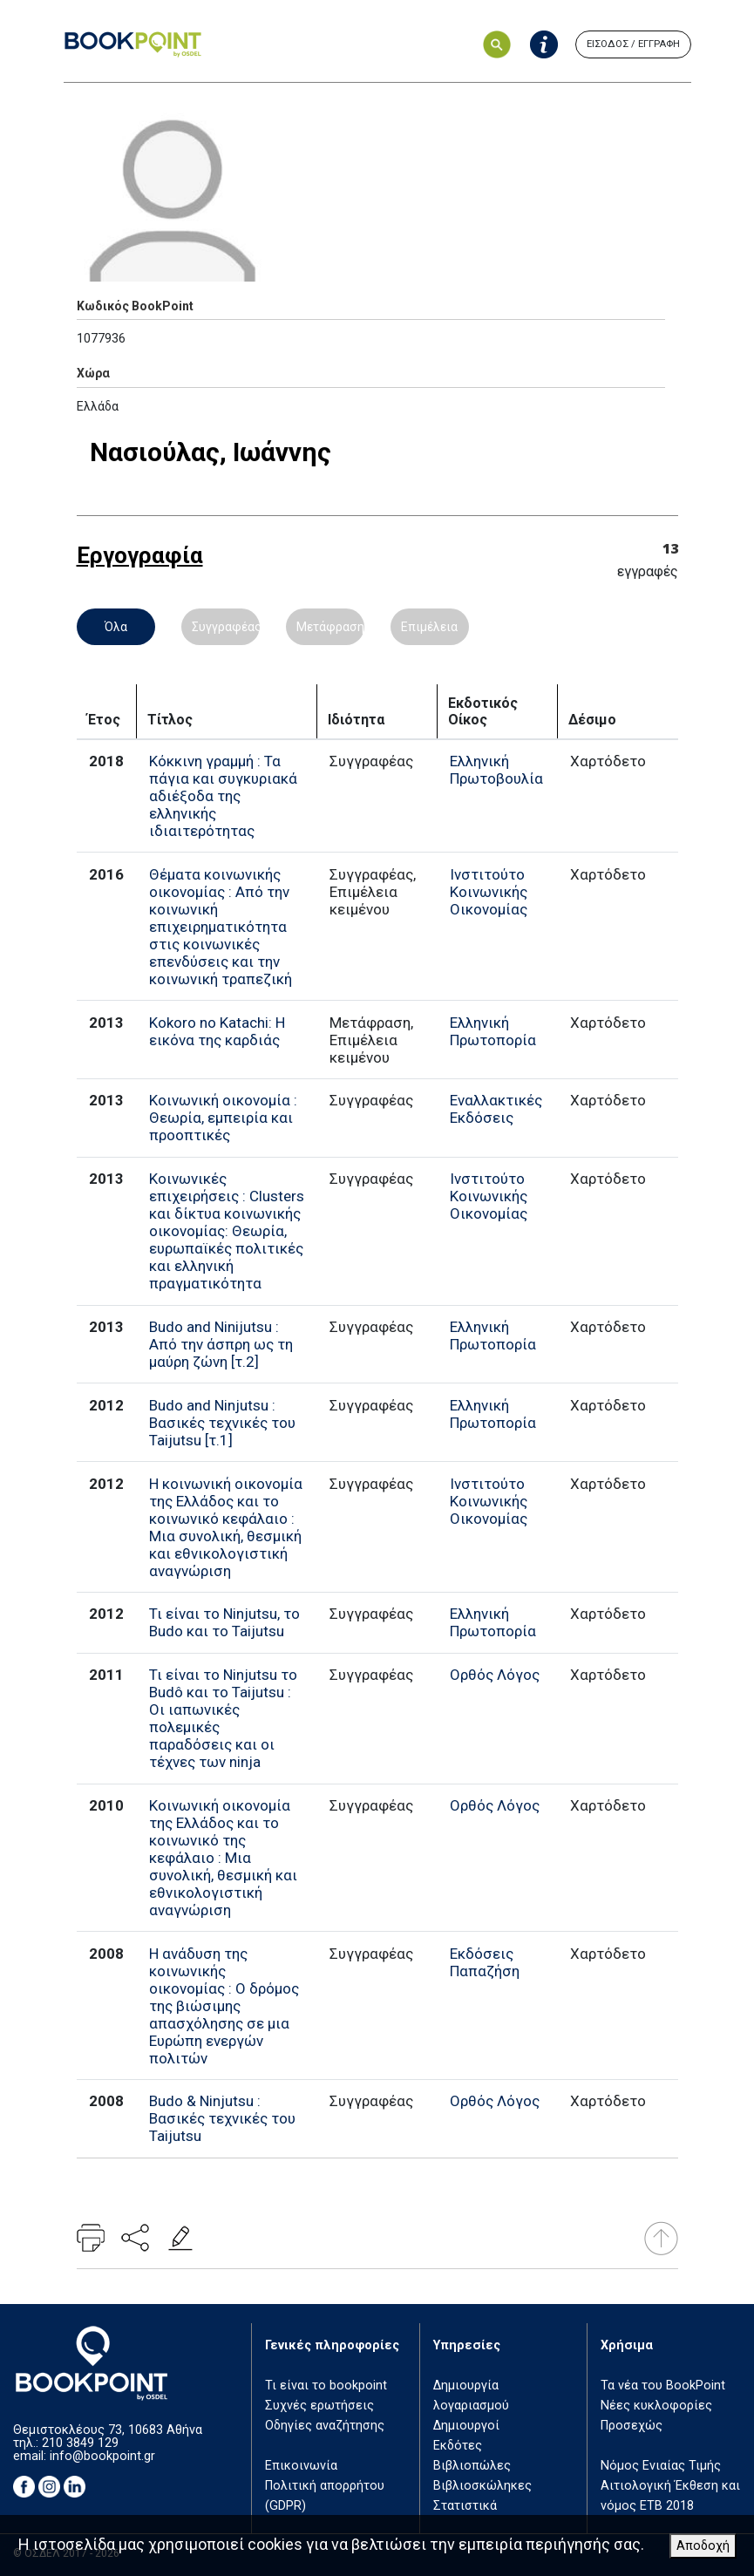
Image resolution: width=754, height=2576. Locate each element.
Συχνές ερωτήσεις (319, 2405)
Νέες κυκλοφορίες (656, 2405)
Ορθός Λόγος (495, 1674)
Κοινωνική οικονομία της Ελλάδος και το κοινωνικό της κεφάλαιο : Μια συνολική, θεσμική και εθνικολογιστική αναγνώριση (223, 1858)
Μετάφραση (330, 627)
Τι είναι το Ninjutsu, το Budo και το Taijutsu (224, 1622)
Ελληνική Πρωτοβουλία (496, 769)
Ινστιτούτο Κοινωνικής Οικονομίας (488, 892)
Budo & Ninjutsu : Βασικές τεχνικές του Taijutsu (222, 2118)
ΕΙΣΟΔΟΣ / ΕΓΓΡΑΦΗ (633, 44)
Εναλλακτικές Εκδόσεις (496, 1108)
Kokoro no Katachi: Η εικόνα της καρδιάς (217, 1031)
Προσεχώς (631, 2425)
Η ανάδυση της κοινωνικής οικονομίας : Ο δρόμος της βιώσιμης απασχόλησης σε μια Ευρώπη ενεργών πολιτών (224, 2006)
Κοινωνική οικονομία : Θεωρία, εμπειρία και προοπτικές (223, 1117)
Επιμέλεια (429, 627)
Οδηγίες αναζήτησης (324, 2425)
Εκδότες (457, 2445)
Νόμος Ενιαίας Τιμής (661, 2465)
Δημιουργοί (466, 2425)
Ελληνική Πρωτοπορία (493, 1031)
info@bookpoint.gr (102, 2456)
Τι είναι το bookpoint (326, 2385)
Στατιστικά (465, 2505)
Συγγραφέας (226, 627)
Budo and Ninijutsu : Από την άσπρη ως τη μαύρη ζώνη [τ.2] (221, 1344)
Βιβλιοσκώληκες (482, 2485)
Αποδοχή (703, 2546)
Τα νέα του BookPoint (663, 2385)
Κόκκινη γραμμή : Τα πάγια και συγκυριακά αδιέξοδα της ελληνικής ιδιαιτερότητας (223, 795)
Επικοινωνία (301, 2465)
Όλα (116, 627)
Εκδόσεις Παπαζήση (485, 1962)
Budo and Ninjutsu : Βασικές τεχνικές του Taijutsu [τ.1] (222, 1423)
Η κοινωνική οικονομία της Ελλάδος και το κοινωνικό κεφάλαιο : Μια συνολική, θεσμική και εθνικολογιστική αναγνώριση (225, 1527)
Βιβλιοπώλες (472, 2465)
